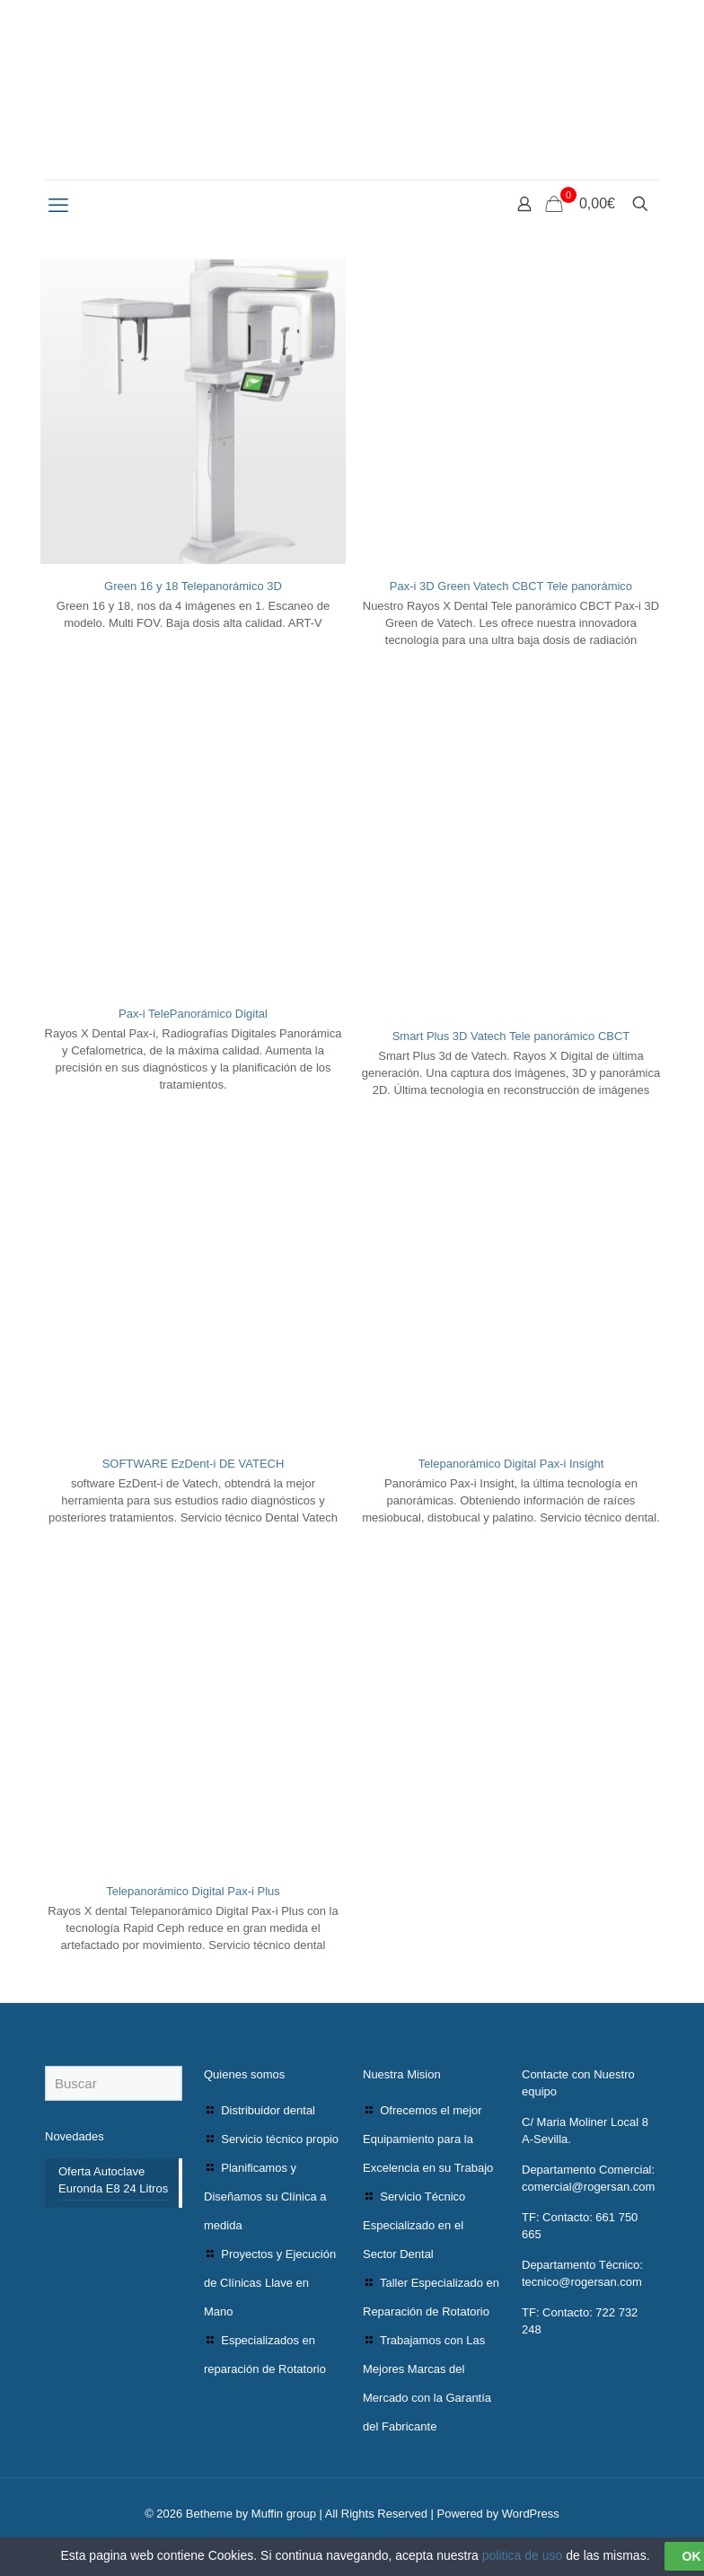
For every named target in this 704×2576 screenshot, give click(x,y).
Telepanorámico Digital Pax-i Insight (511, 1463)
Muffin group (283, 2513)
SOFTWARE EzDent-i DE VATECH (193, 1463)
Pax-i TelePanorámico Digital (193, 1013)
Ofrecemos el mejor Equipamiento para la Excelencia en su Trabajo (428, 2139)
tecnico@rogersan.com (582, 2282)
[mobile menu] (60, 205)
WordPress (530, 2513)
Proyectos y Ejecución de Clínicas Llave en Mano (270, 2282)
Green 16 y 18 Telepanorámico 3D (193, 586)
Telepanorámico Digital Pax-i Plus (193, 1891)
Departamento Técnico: (582, 2265)
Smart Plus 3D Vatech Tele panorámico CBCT (511, 1036)
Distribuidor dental (268, 2110)
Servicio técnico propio (280, 2139)
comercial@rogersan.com (588, 2186)
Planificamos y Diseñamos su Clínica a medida (265, 2196)
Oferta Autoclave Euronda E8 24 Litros (113, 2180)
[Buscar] (113, 2083)
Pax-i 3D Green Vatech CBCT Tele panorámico (511, 586)
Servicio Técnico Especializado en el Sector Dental (414, 2225)
